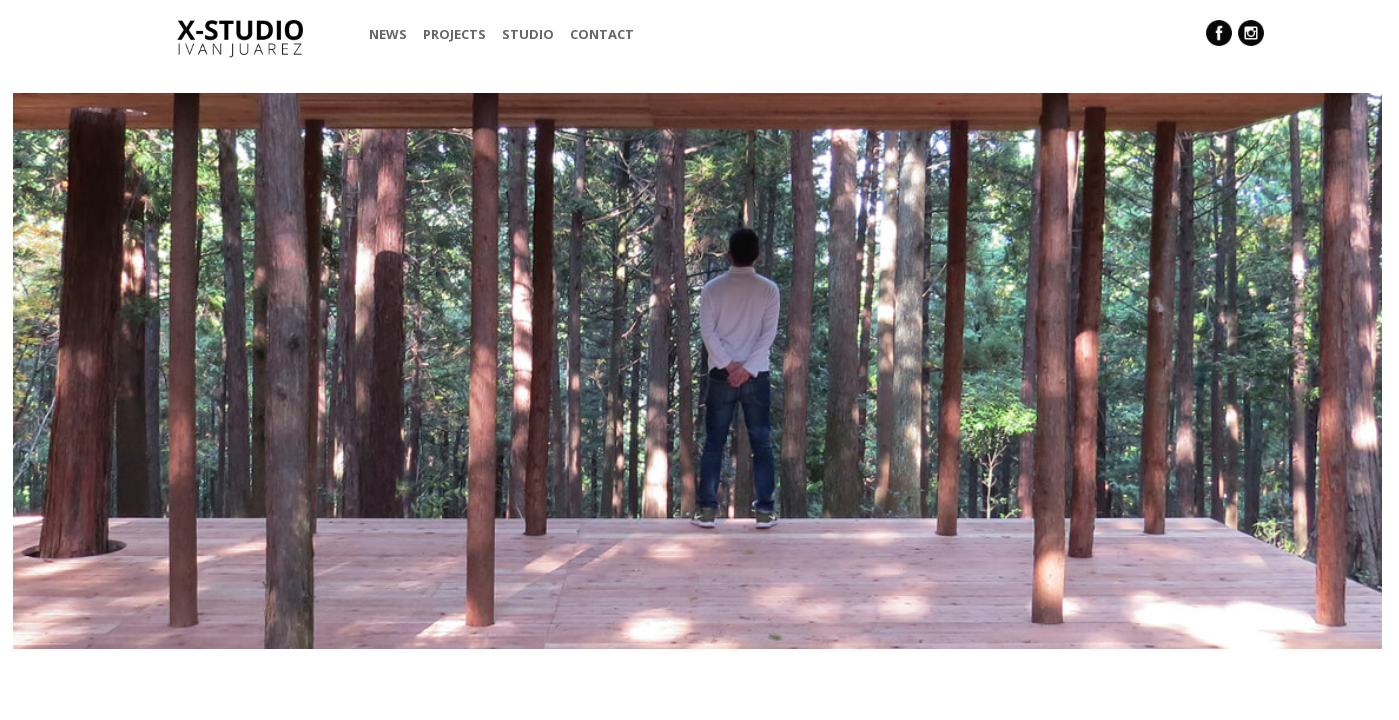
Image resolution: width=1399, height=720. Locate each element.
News (388, 34)
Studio (528, 34)
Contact (602, 34)
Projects (454, 34)
